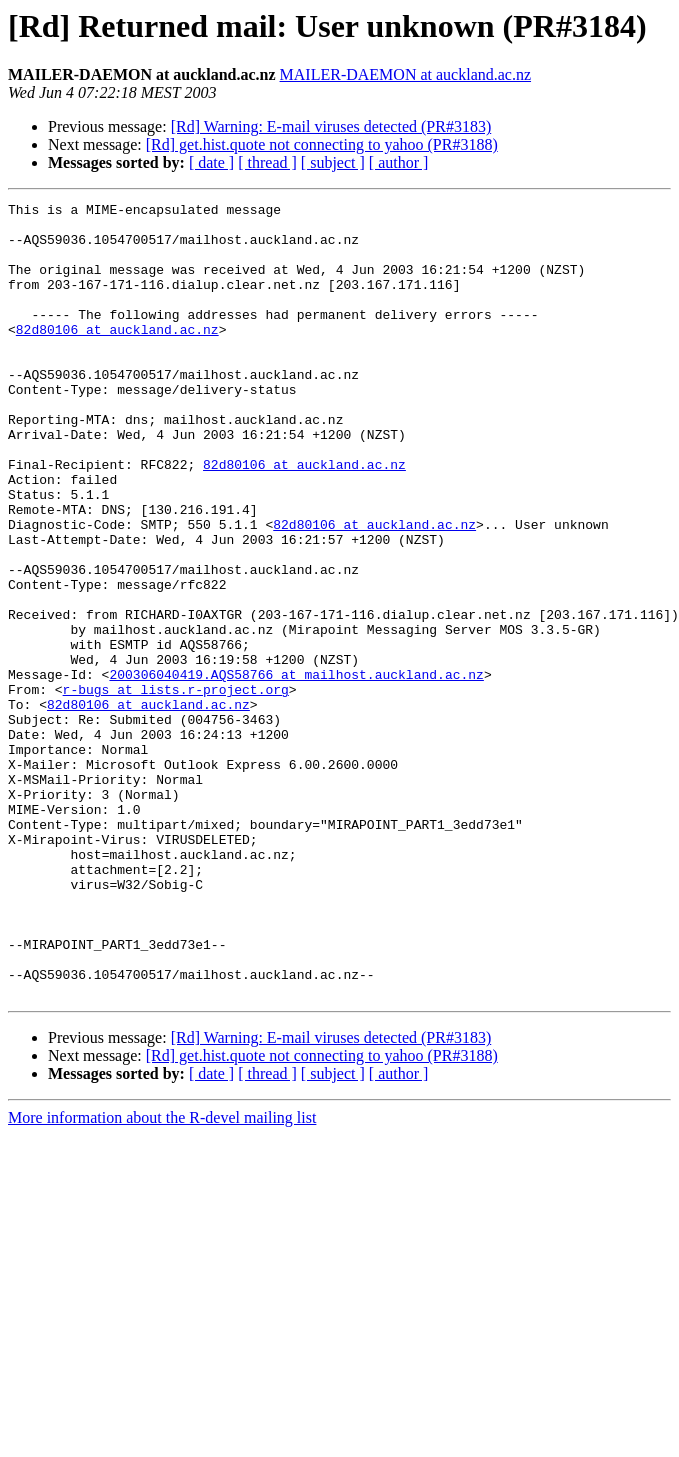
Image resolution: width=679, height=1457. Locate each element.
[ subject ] (333, 162)
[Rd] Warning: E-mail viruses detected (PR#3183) (331, 126)
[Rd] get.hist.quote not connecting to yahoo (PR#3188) (322, 144)
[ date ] (211, 162)
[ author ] (399, 162)
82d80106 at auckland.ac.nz (117, 356)
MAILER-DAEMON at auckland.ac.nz (405, 74)
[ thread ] (267, 162)
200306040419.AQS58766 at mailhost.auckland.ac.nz (296, 770)
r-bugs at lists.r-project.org (176, 788)
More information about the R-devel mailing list (162, 1276)
